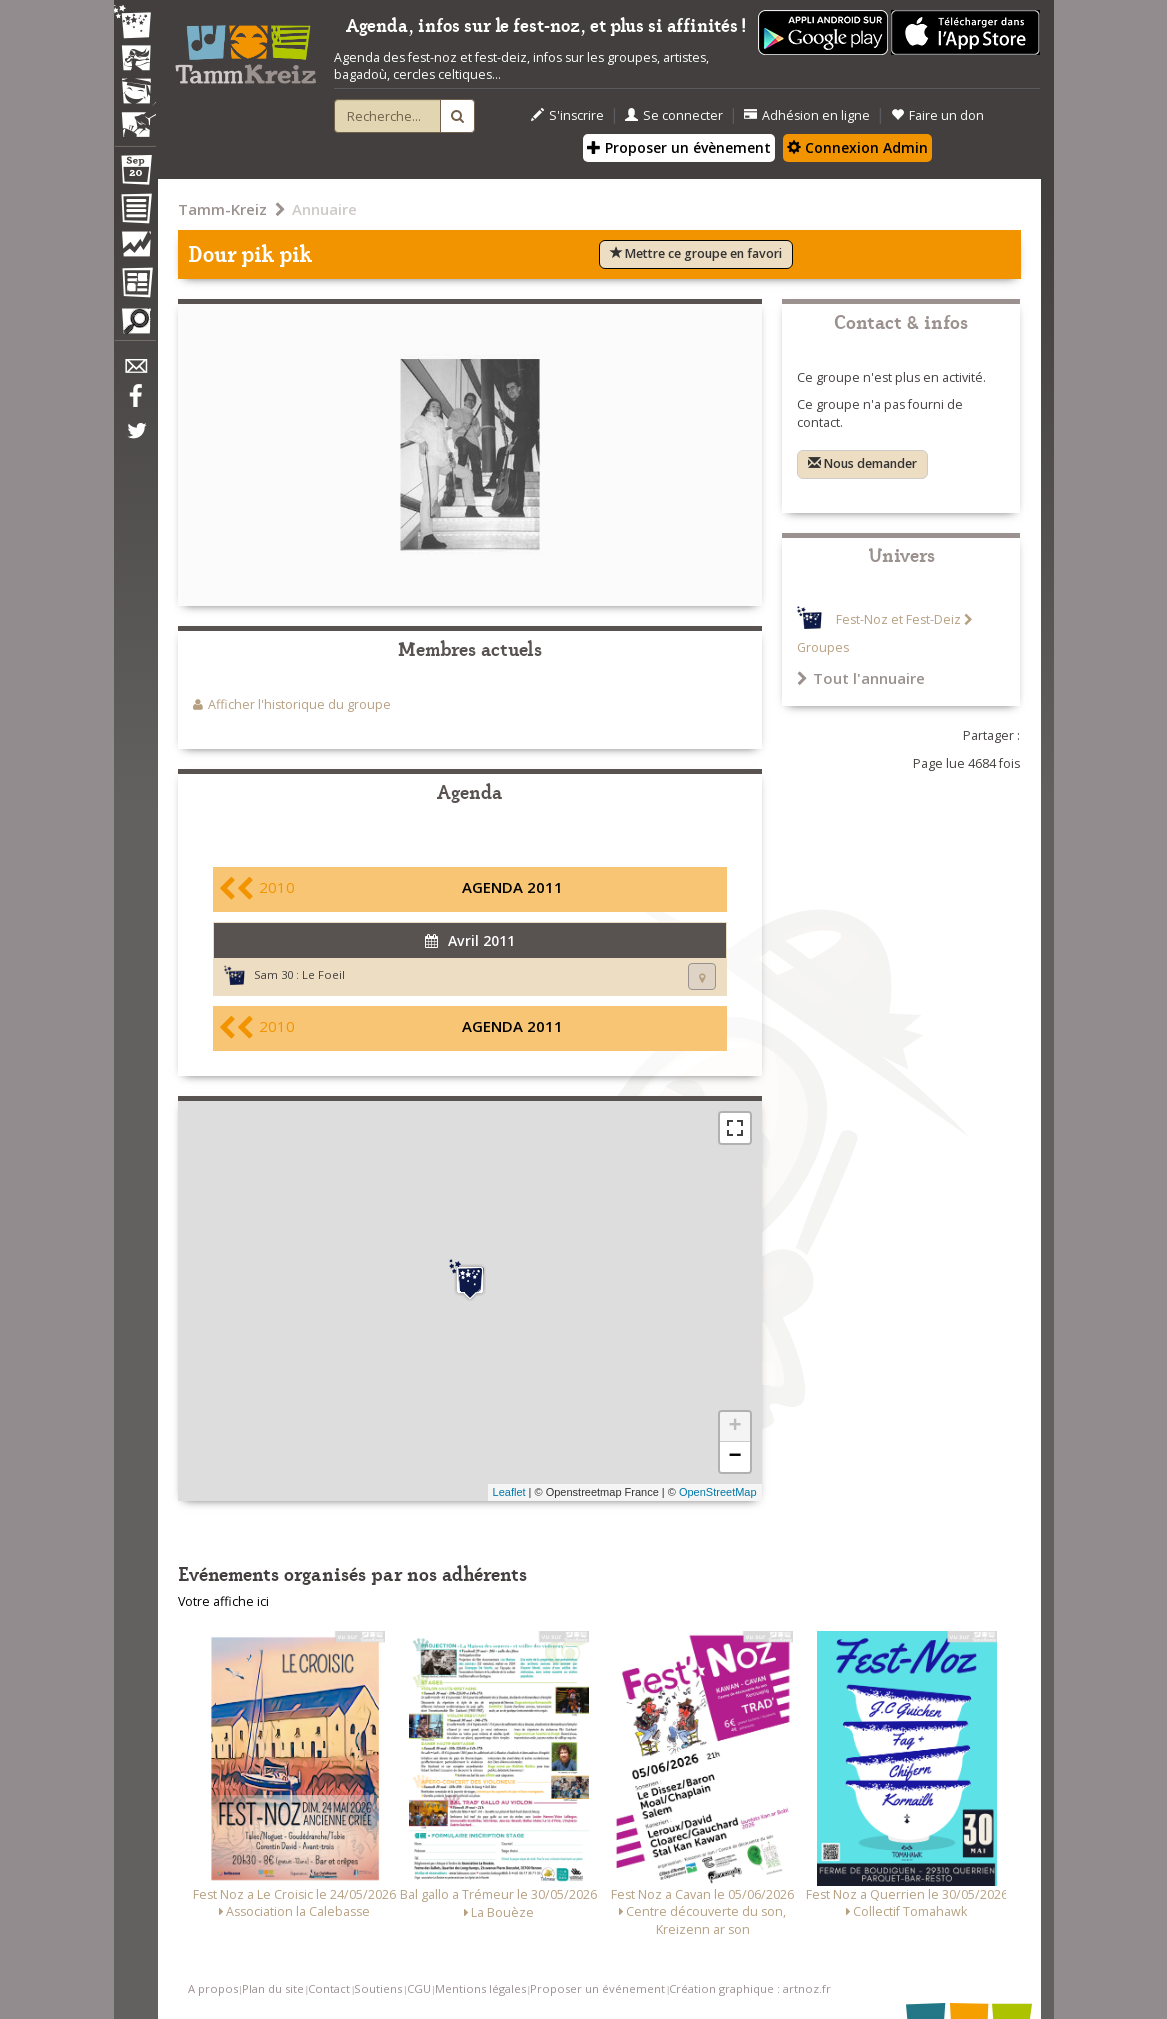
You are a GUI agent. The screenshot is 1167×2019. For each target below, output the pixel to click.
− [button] (734, 1457)
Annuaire (324, 209)
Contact (329, 1988)
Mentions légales (480, 1988)
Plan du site (273, 1988)
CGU (419, 1988)
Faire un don (937, 115)
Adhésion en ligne (807, 115)
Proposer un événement (597, 1988)
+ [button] (734, 1427)
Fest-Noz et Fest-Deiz (898, 619)
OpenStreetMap (718, 1492)
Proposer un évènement (679, 147)
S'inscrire (567, 115)
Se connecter (674, 115)
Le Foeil (323, 974)
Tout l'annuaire (861, 678)
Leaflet (509, 1492)
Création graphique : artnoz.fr (750, 1988)
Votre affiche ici (223, 1601)
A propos (213, 1988)
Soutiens (378, 1988)
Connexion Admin (857, 147)
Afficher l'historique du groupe (299, 704)
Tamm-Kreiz (222, 209)
